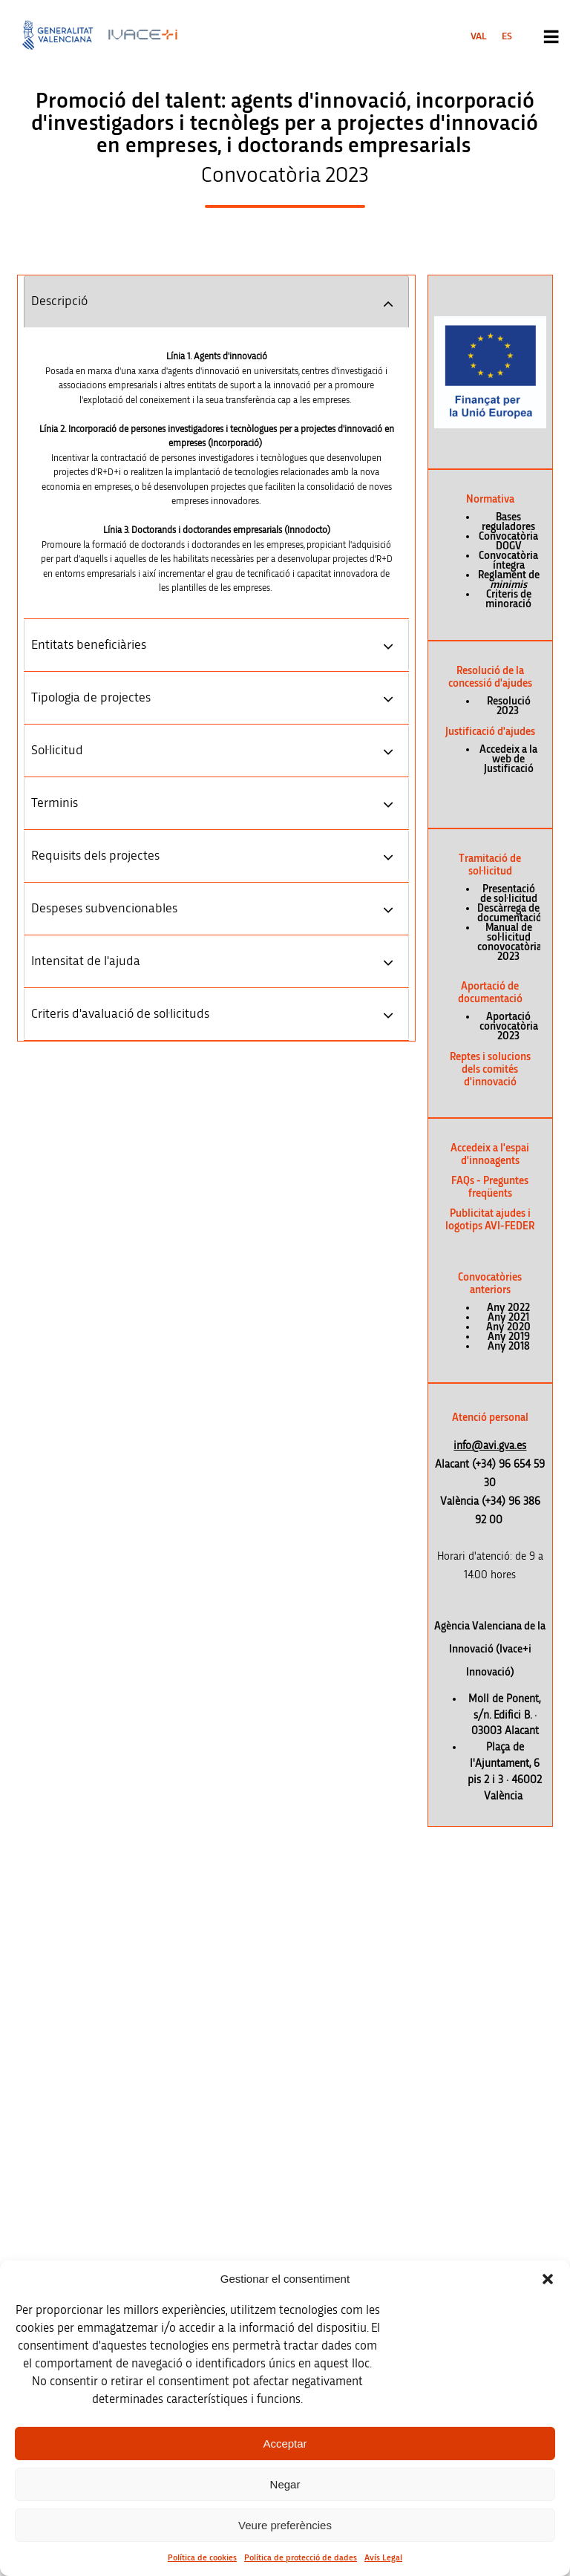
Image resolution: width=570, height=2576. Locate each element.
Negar (285, 2484)
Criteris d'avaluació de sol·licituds (120, 1014)
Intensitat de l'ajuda (85, 961)
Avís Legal (383, 2557)
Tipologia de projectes (91, 698)
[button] (547, 2279)
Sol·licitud (57, 750)
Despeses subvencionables (104, 908)
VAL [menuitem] (479, 36)
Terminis (54, 803)
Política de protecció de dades (300, 2557)
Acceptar (285, 2443)
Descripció (59, 301)
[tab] (216, 301)
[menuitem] (478, 36)
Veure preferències (285, 2525)
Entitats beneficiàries (88, 645)
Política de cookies (202, 2557)
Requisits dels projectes (95, 856)
